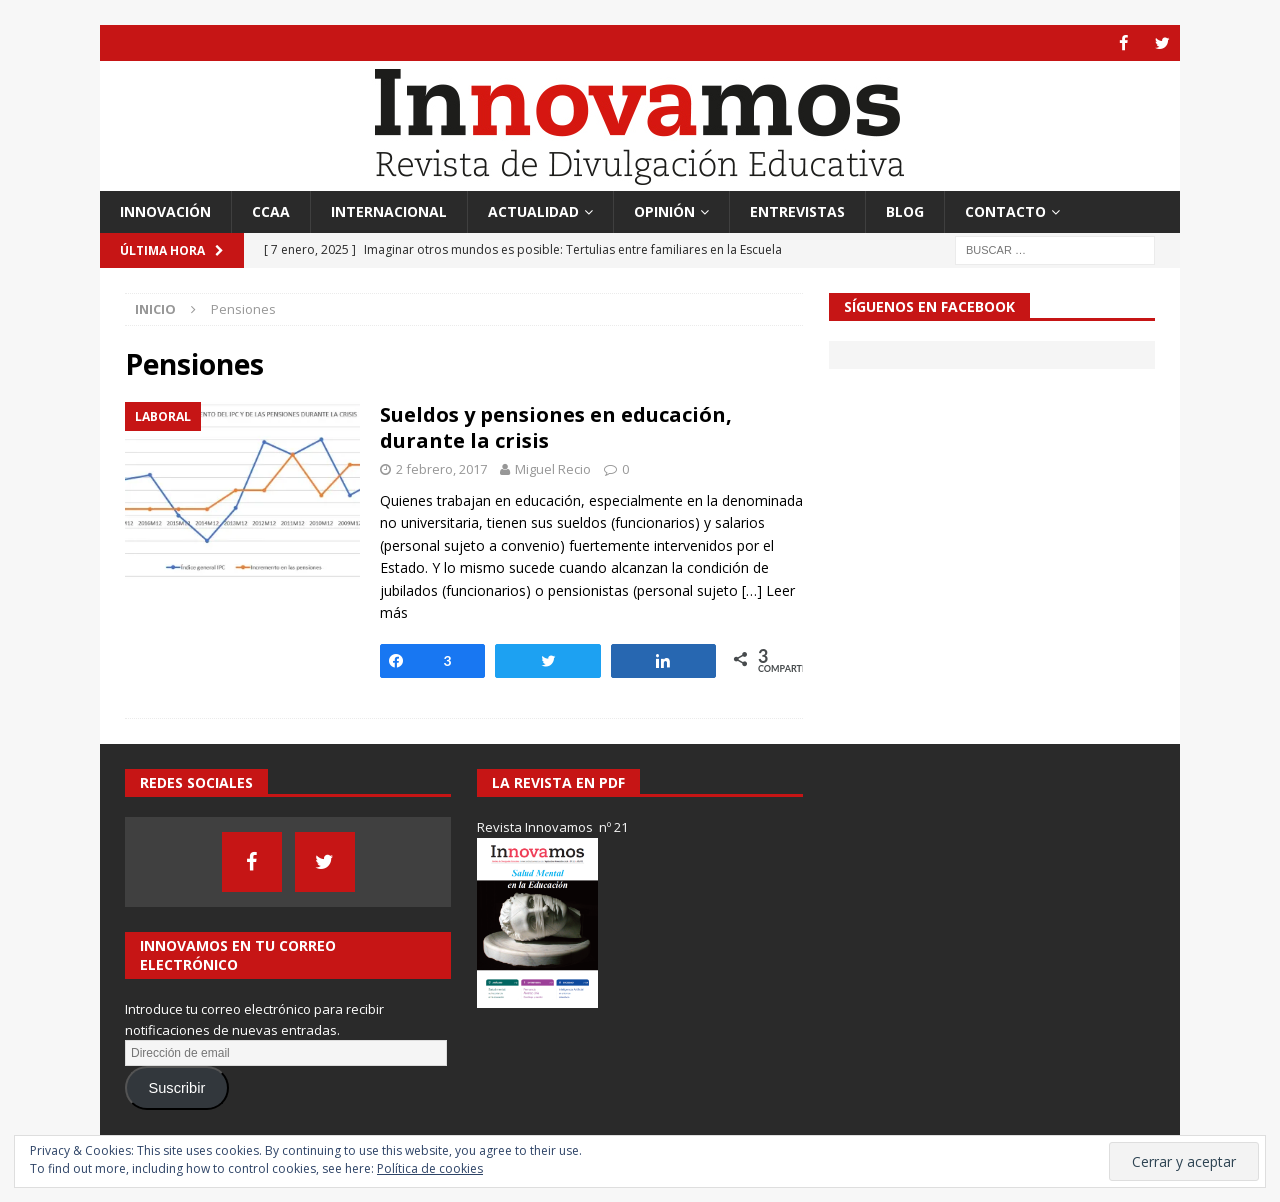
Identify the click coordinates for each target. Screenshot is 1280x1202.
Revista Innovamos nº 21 (552, 827)
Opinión (664, 210)
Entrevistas (797, 210)
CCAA (271, 210)
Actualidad (533, 210)
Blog (905, 210)
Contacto (1005, 210)
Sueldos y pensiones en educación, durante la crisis (556, 427)
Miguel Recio (553, 469)
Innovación (165, 210)
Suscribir (176, 1088)
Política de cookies (430, 1168)
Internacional (389, 210)
